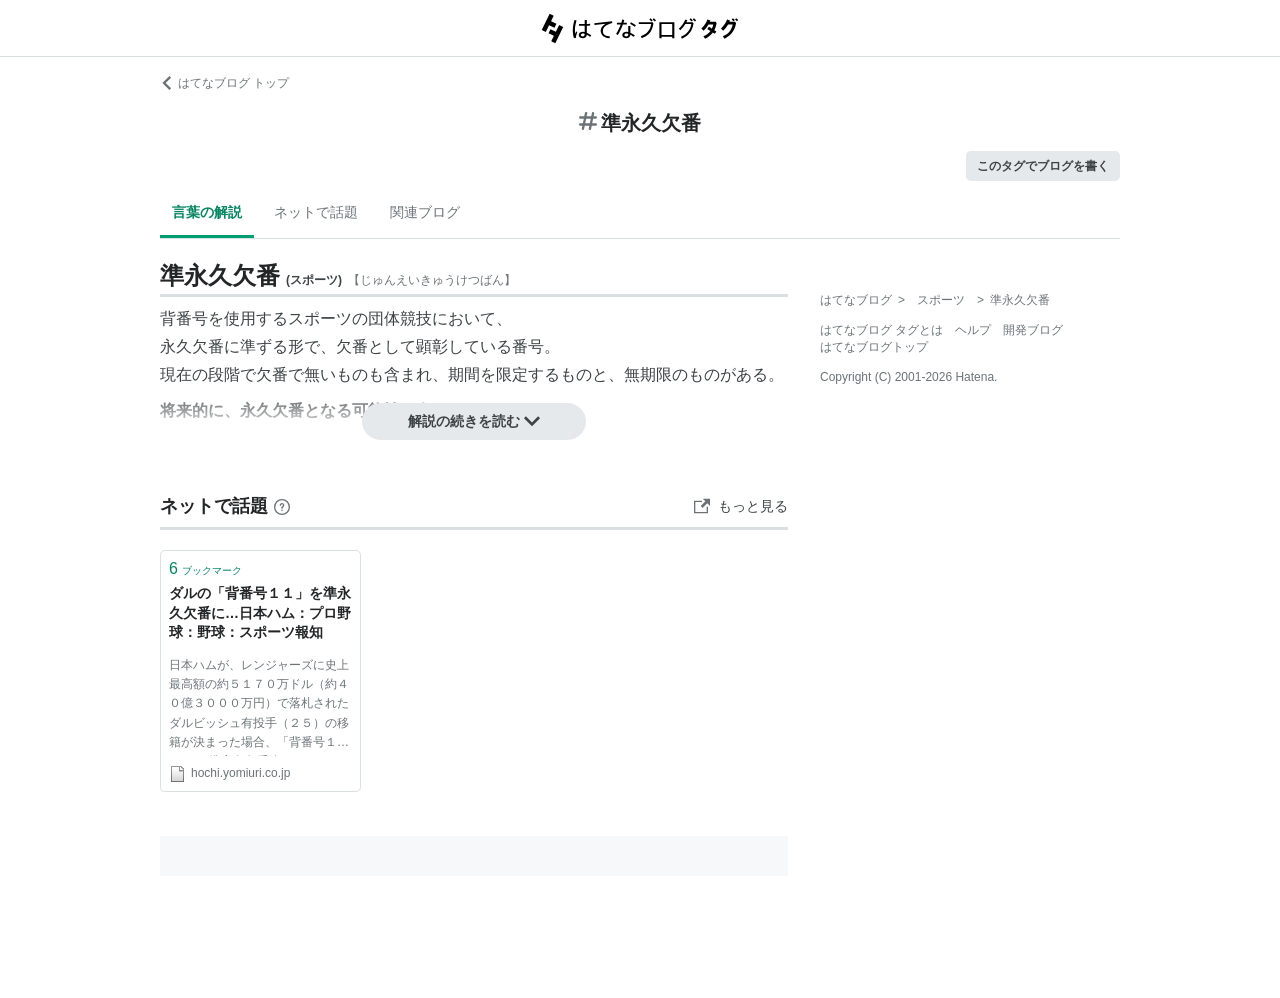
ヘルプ (973, 330)
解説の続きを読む (474, 421)
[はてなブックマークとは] (282, 506)
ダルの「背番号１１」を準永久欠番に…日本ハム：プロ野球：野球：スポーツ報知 (260, 612)
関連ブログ (425, 212)
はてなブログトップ (874, 347)
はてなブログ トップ (224, 83)
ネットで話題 (316, 212)
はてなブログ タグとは (881, 330)
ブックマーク (205, 568)
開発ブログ (1033, 330)
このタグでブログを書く (1043, 166)
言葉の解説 (207, 212)
